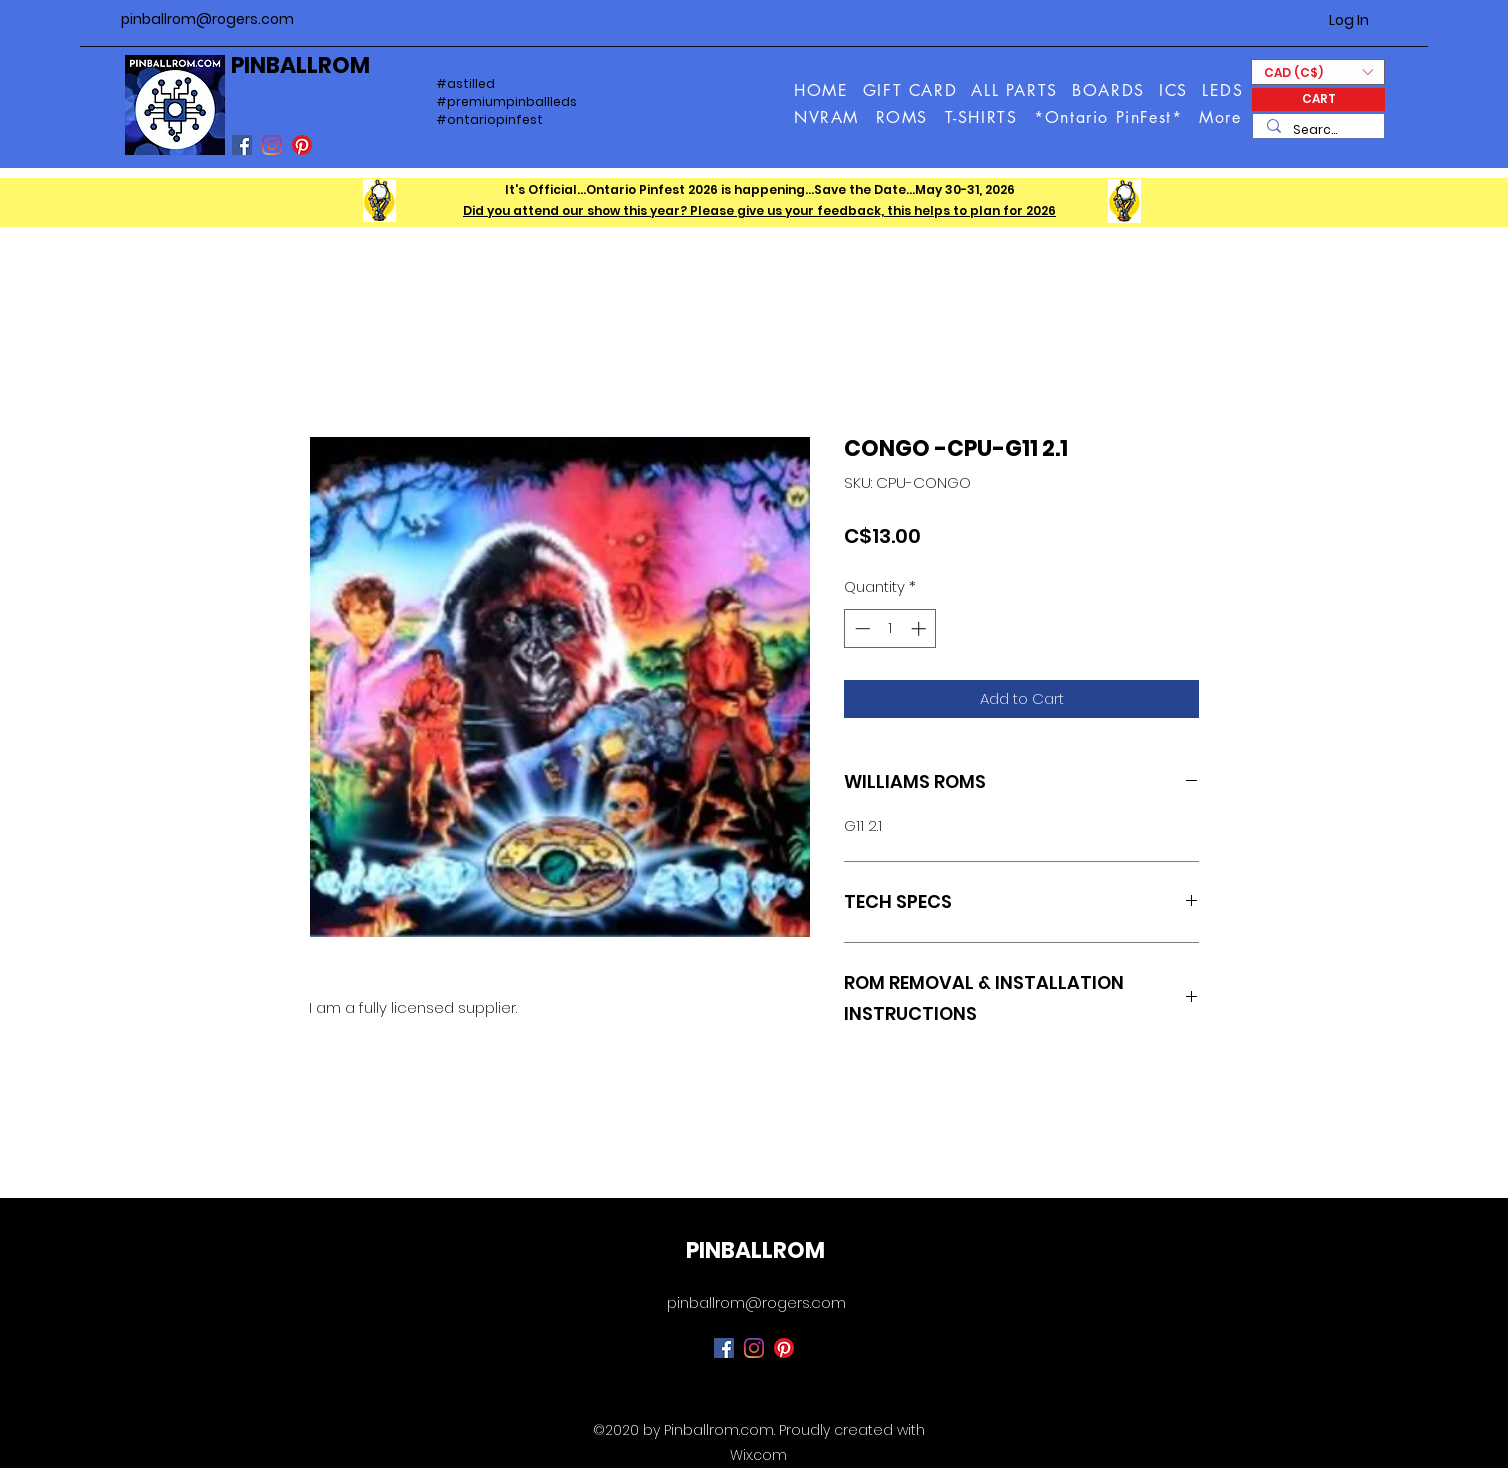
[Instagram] (272, 145)
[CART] (1318, 99)
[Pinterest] (302, 145)
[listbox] (1318, 72)
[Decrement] (860, 628)
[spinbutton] (890, 628)
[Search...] (1317, 130)
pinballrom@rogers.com (207, 19)
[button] (1221, 117)
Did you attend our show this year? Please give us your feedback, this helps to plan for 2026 (759, 210)
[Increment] (920, 628)
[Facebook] (242, 145)
